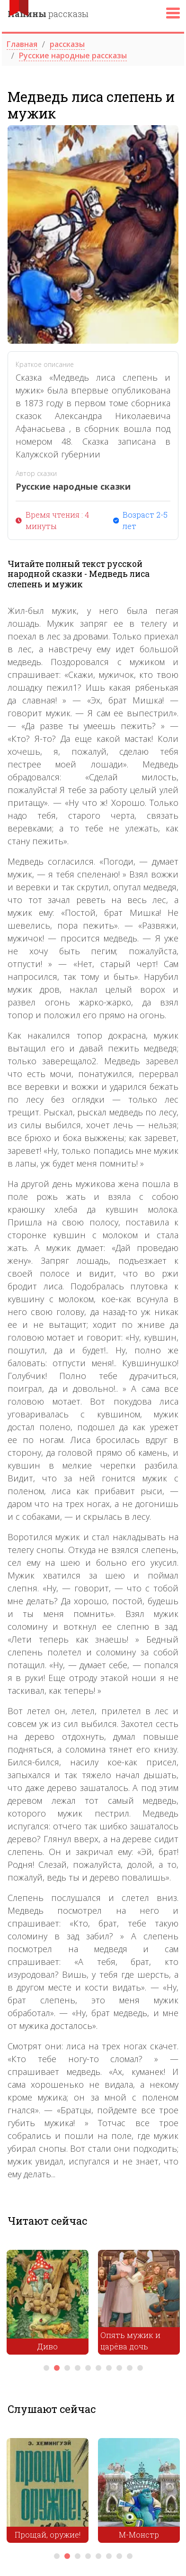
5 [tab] (88, 2368)
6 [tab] (98, 2368)
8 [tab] (119, 2368)
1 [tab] (46, 2368)
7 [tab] (109, 2368)
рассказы (48, 13)
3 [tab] (67, 2368)
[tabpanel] (47, 2304)
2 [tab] (57, 2368)
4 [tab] (77, 2368)
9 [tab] (130, 2368)
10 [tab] (140, 2368)
